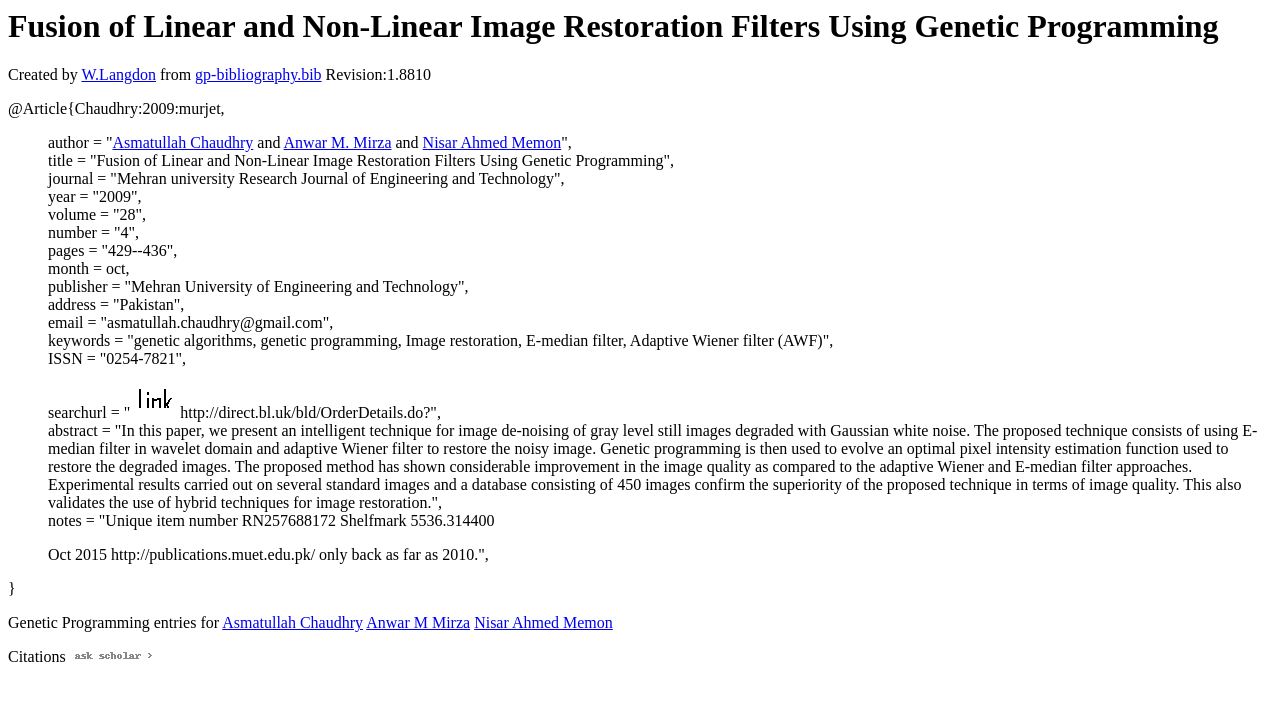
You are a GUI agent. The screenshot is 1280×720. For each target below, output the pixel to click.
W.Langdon (118, 74)
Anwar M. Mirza (338, 142)
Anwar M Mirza (418, 622)
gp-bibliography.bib (258, 74)
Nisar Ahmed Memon (492, 142)
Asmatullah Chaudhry (182, 142)
